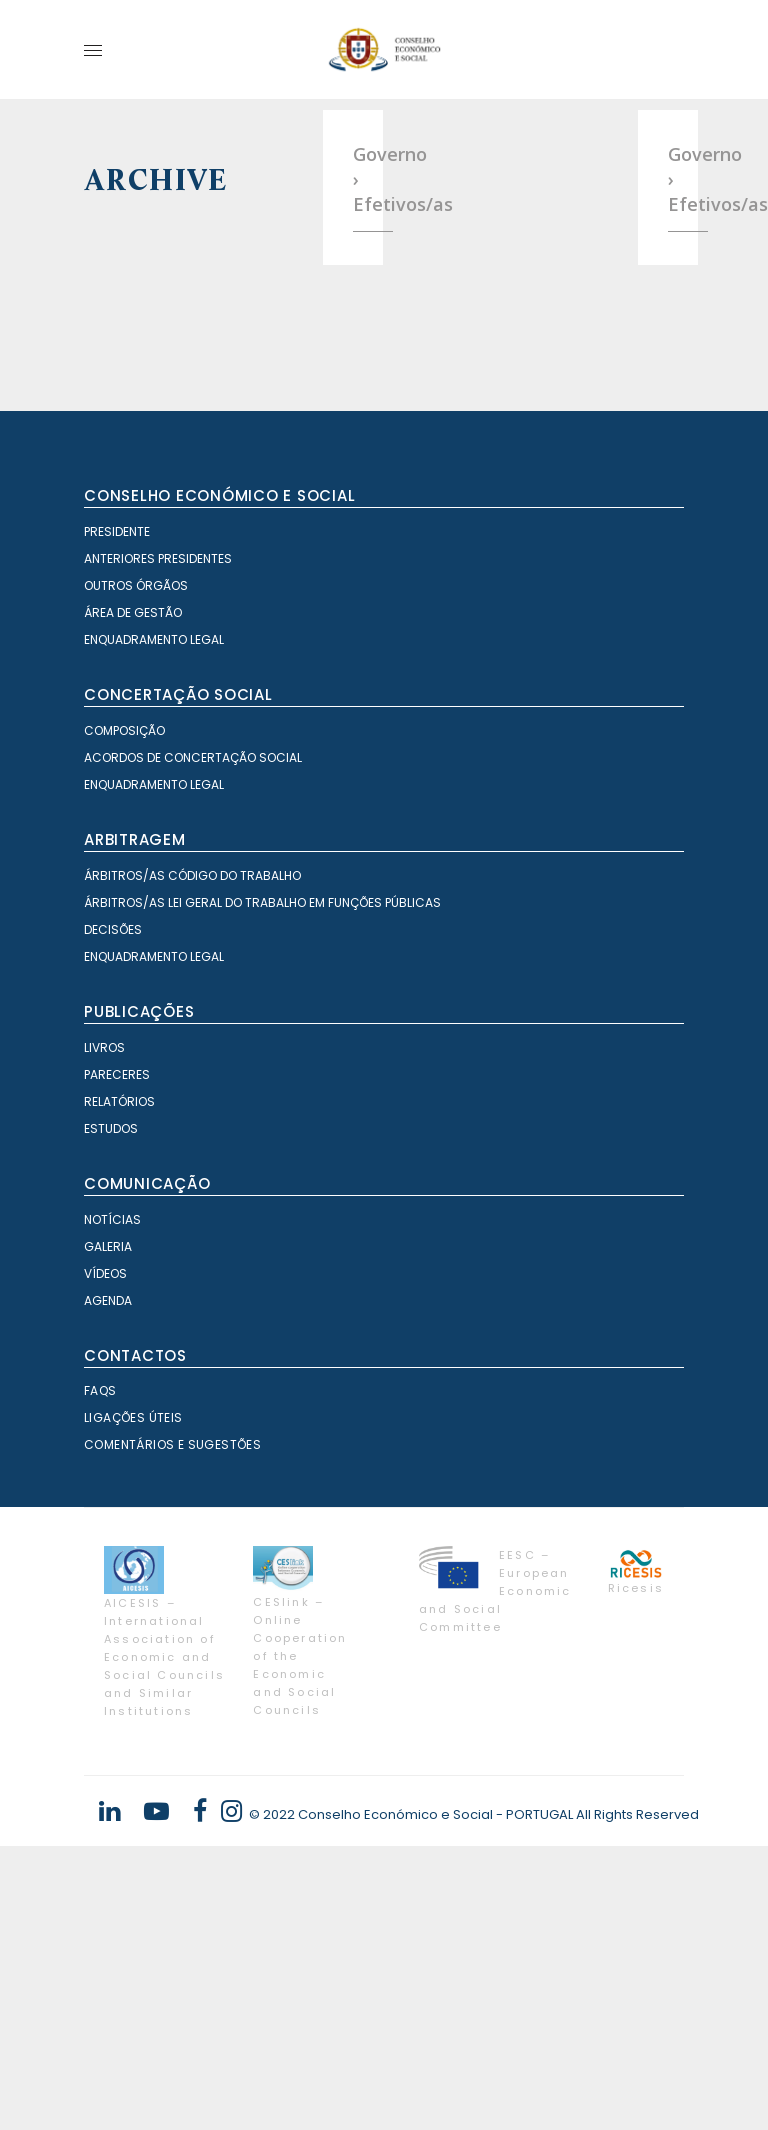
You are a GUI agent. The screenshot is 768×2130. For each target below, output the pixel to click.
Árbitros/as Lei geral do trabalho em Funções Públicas (262, 1186)
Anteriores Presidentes (158, 842)
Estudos (111, 1412)
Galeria (108, 1530)
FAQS (100, 1674)
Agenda (108, 1584)
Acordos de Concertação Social (193, 1041)
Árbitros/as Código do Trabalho (192, 1159)
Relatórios (119, 1385)
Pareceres (117, 1358)
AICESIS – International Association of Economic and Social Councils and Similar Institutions (164, 1941)
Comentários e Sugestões (172, 1728)
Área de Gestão (133, 896)
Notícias (112, 1503)
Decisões (113, 1213)
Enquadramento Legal (154, 923)
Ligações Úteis (133, 1701)
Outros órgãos (136, 869)
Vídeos (105, 1557)
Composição (124, 1014)
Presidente (117, 815)
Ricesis (636, 1872)
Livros (104, 1331)
